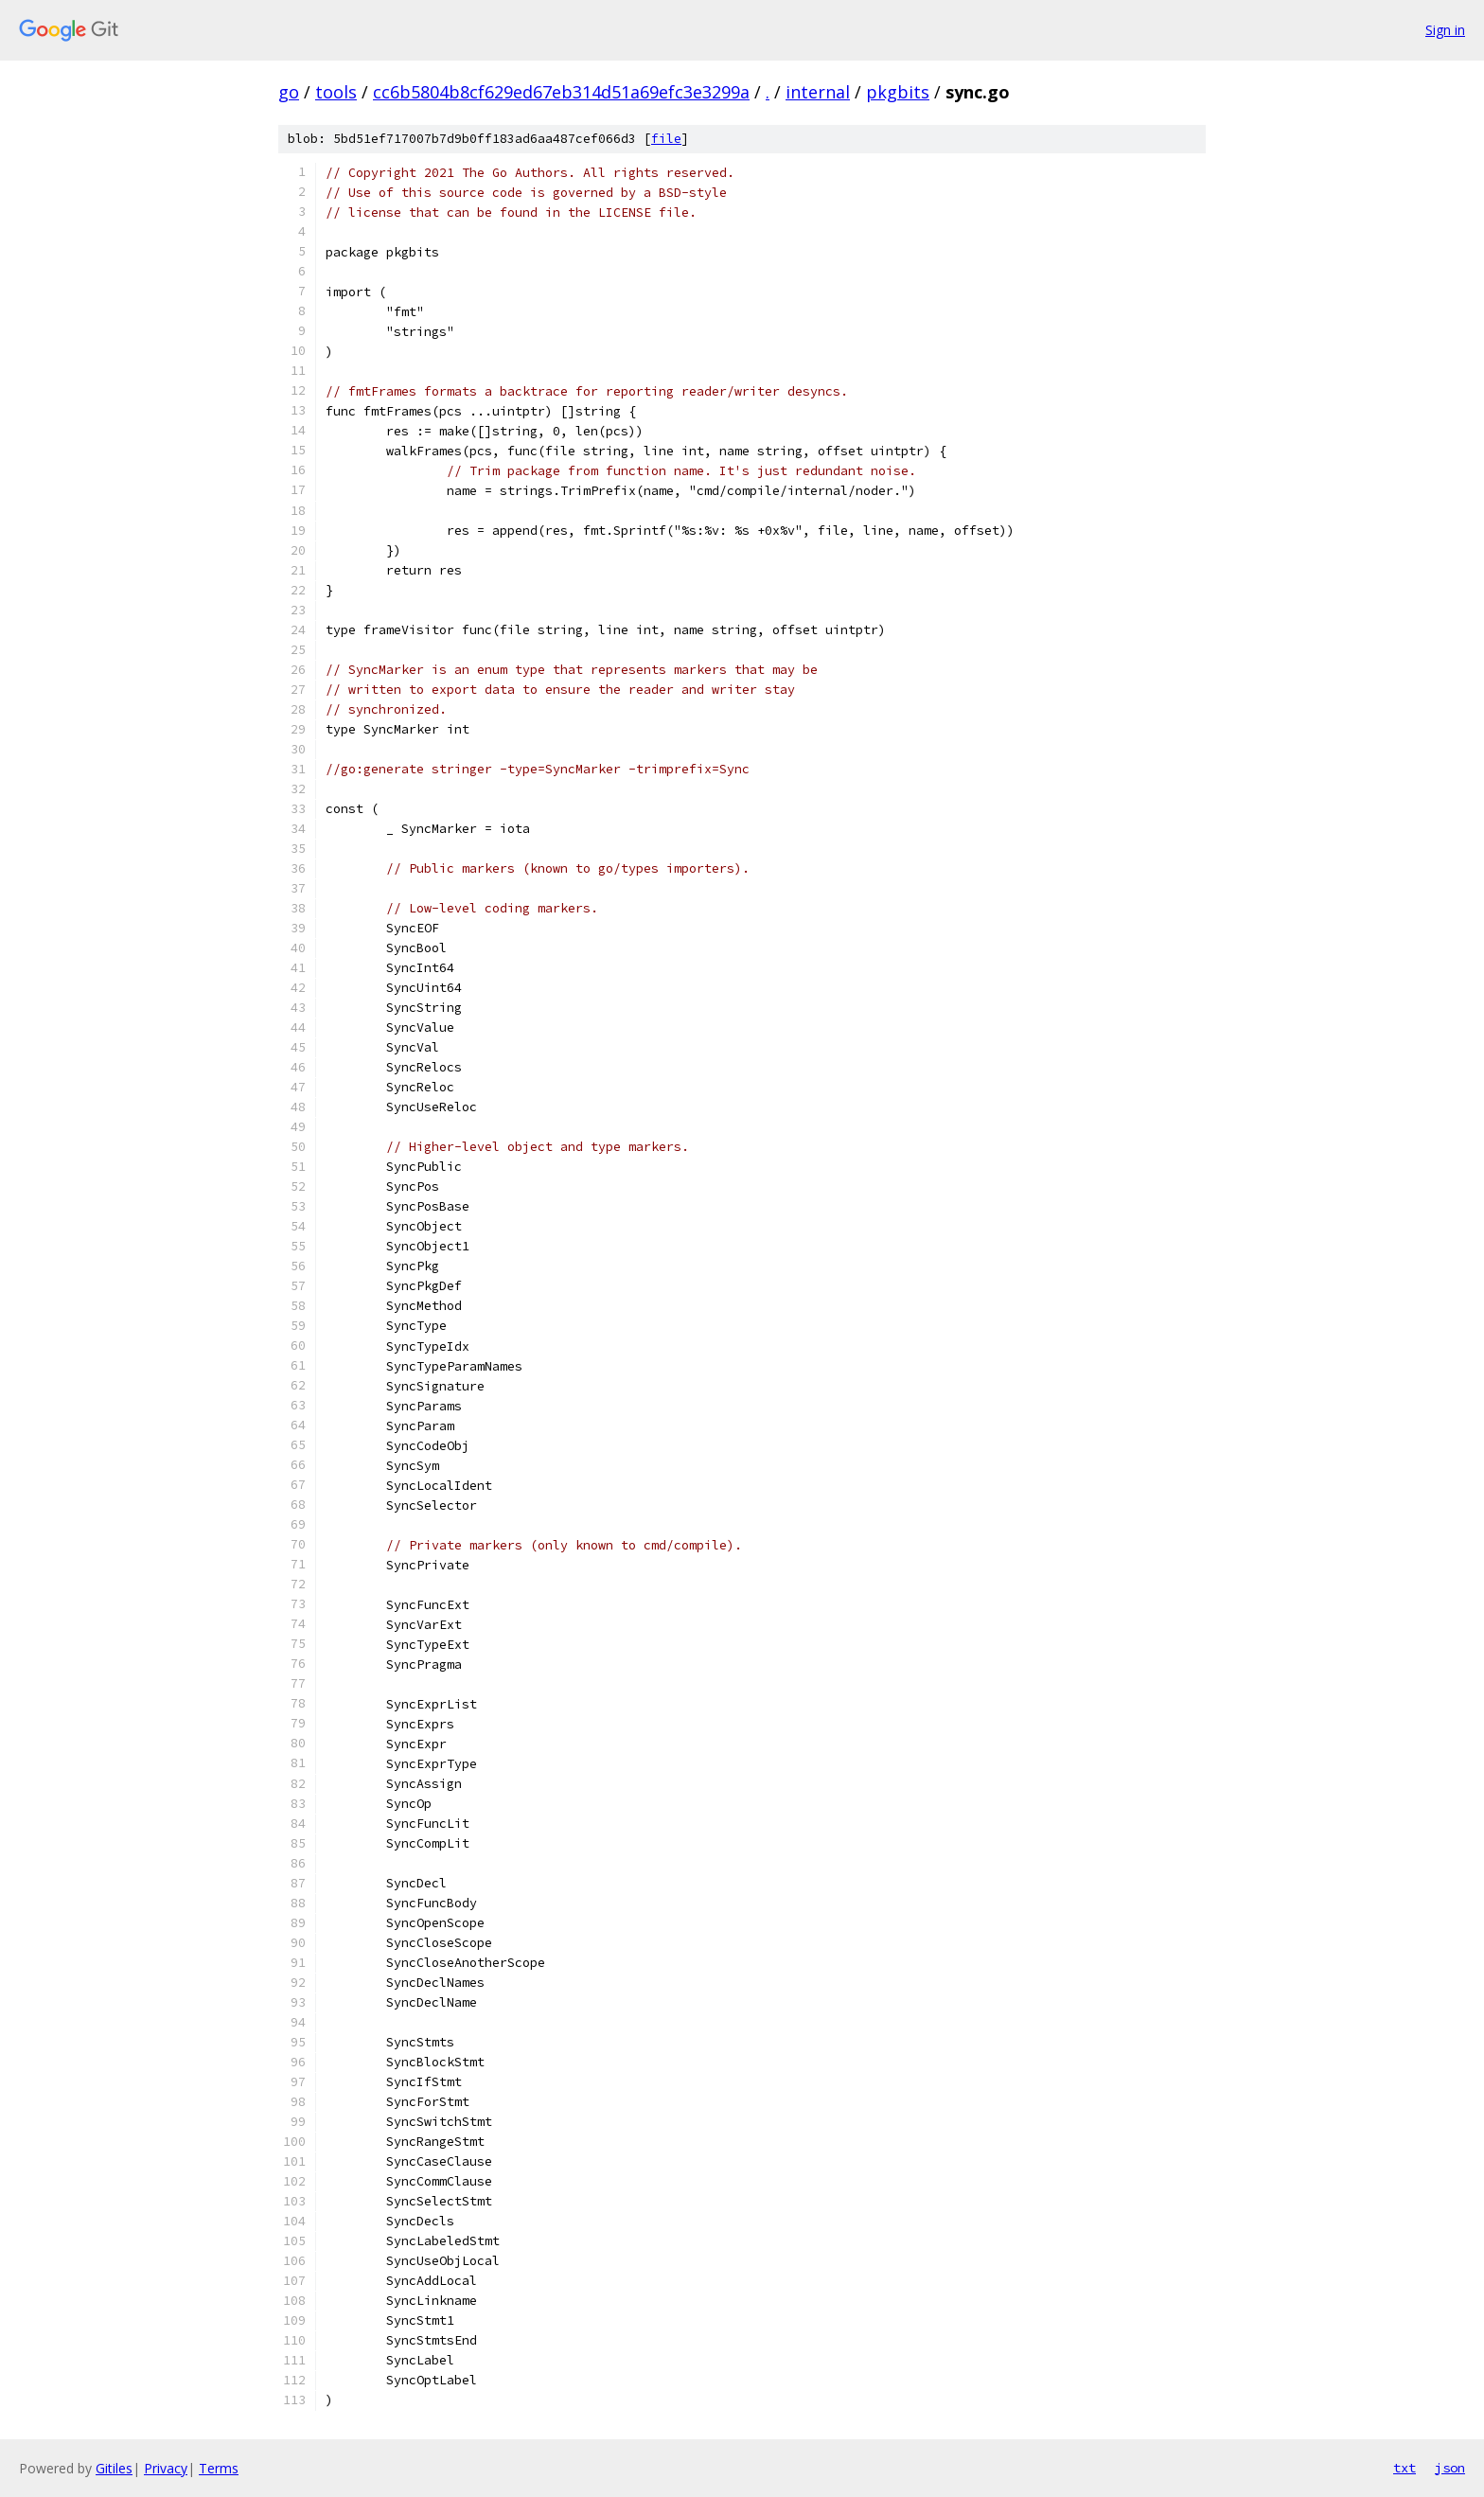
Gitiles (114, 2468)
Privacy (165, 2468)
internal (818, 91)
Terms (218, 2468)
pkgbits (897, 91)
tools (336, 91)
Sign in (1445, 30)
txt (1404, 2467)
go (288, 91)
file (666, 139)
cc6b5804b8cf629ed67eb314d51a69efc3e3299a (561, 91)
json (1450, 2467)
